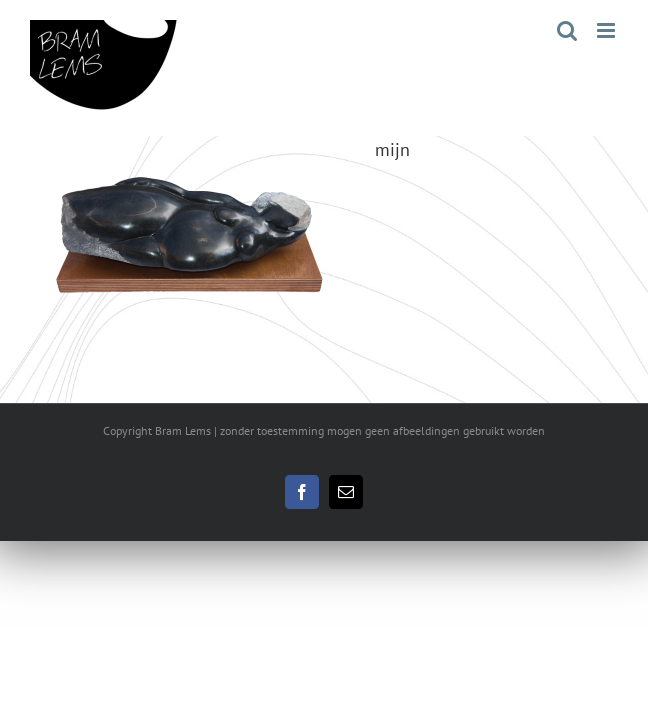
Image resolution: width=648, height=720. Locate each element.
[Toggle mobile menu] (607, 30)
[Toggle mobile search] (567, 30)
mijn (392, 149)
